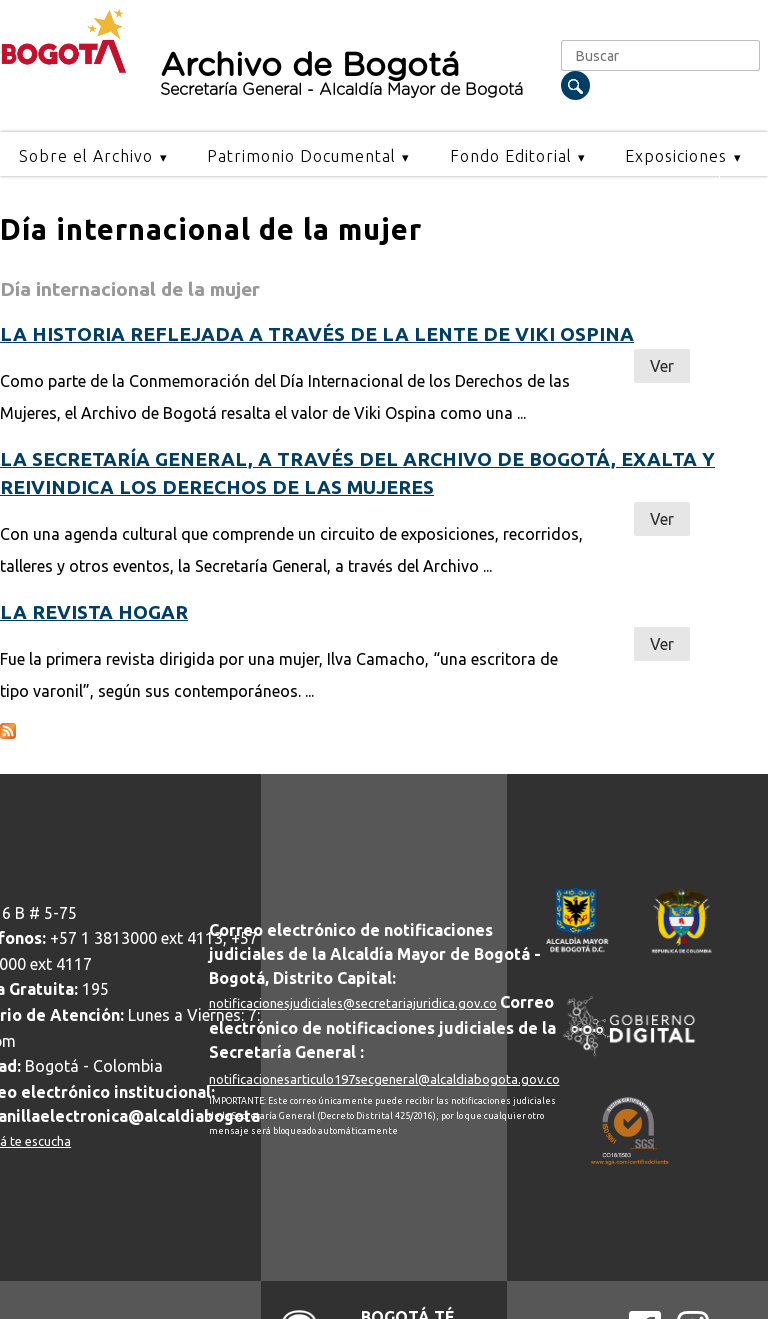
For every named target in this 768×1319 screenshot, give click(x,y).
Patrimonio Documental (301, 156)
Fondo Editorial (511, 156)
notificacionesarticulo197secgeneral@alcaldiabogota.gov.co (384, 1079)
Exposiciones (676, 156)
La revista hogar (94, 612)
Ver (662, 366)
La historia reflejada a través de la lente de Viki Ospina (317, 334)
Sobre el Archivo (86, 156)
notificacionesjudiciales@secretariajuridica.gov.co (353, 1003)
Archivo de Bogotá (352, 74)
